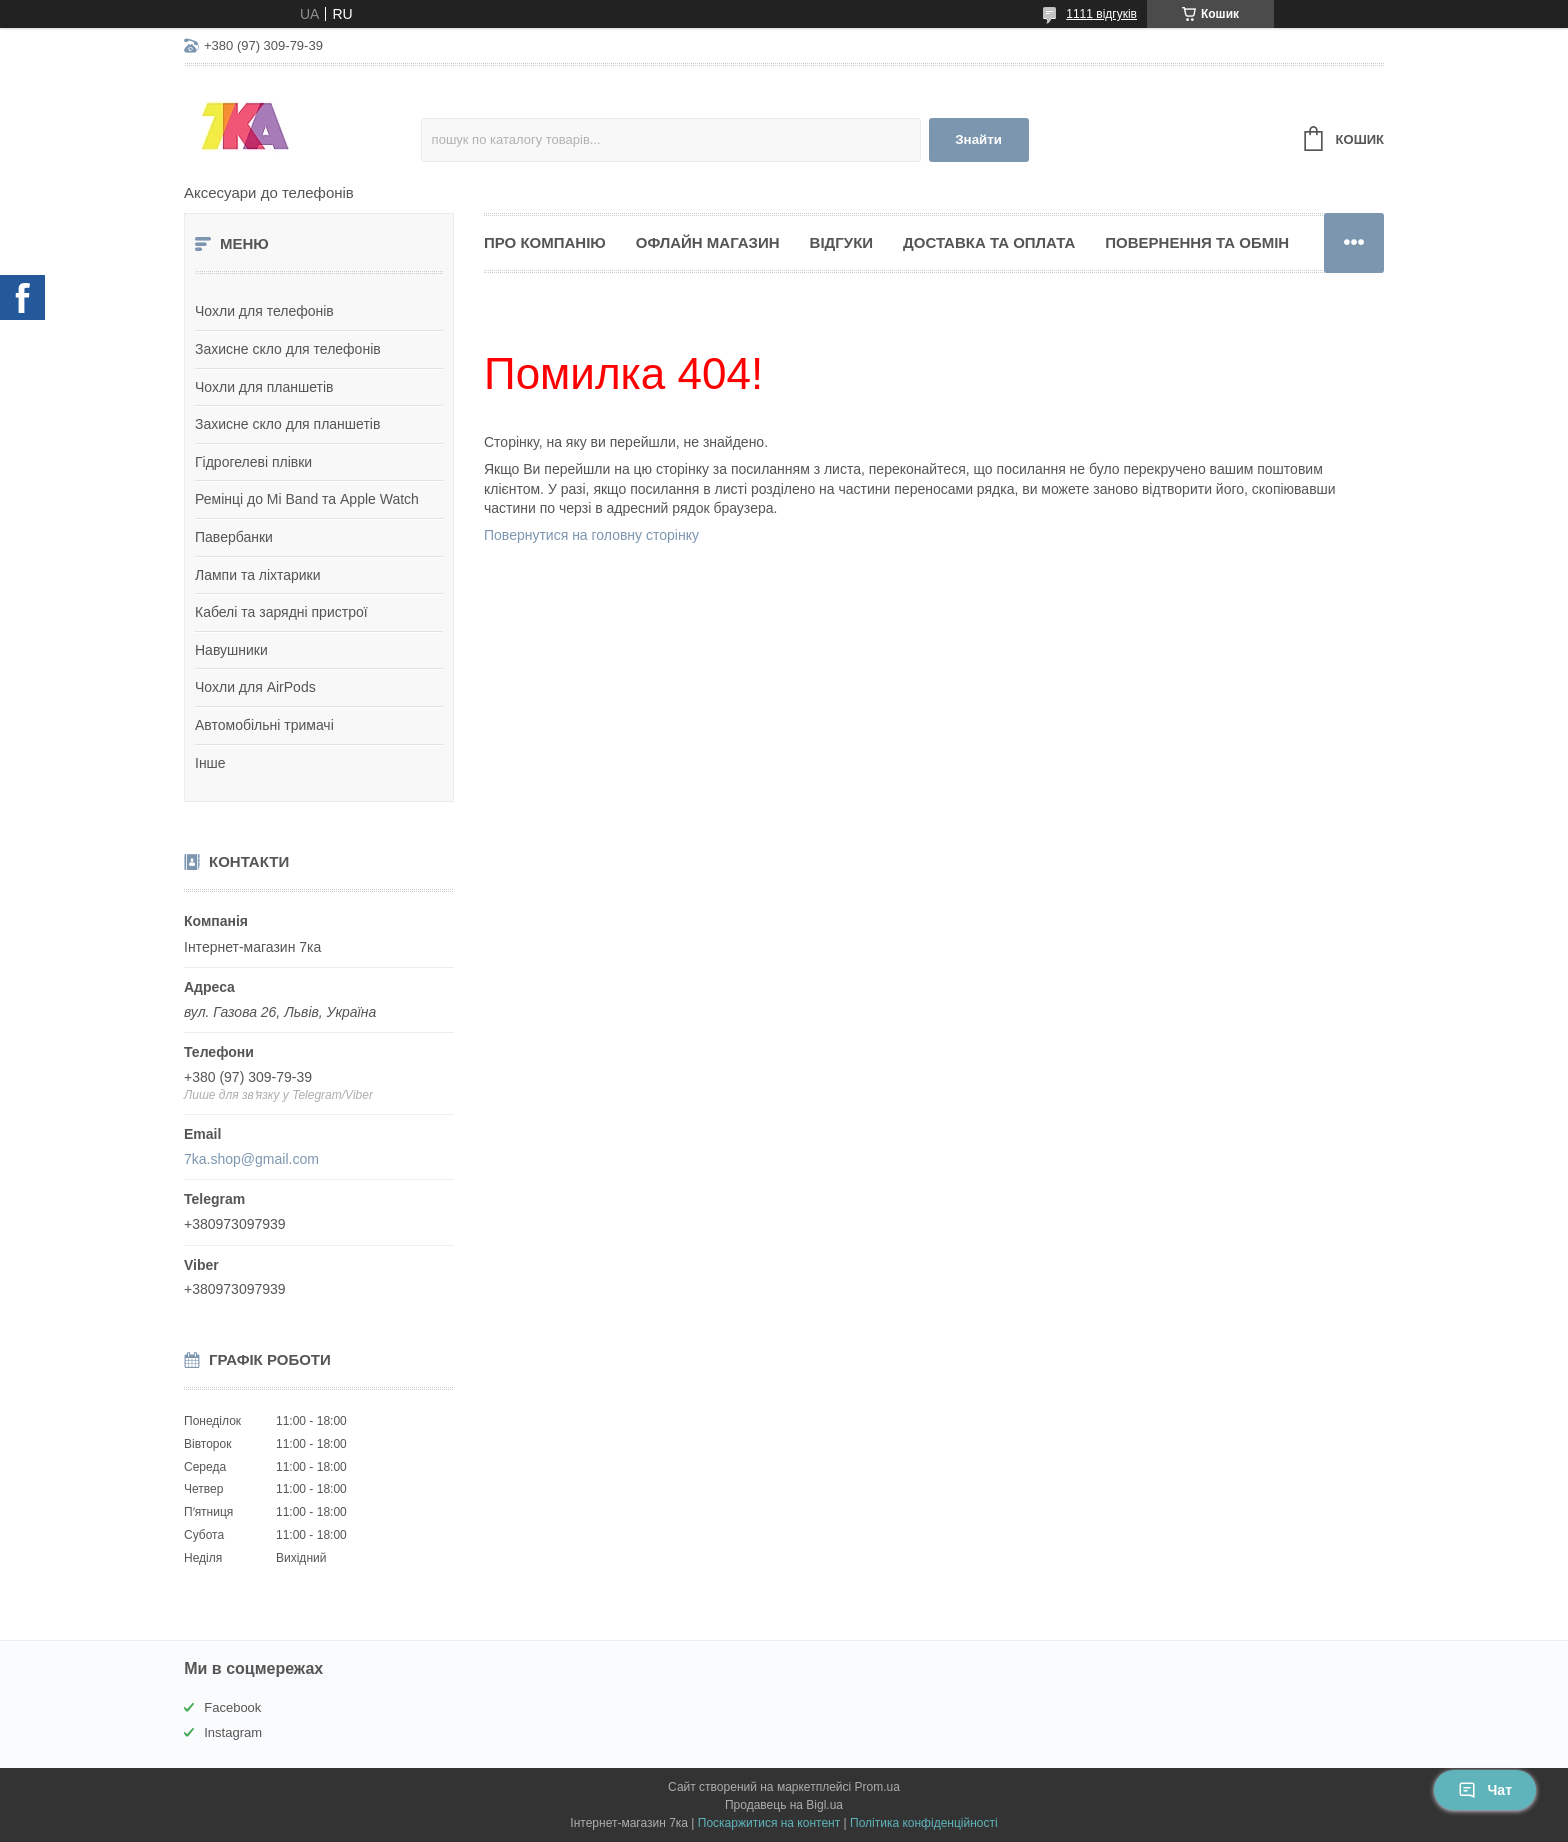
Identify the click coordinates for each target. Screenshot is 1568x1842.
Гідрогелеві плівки (253, 462)
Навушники (231, 650)
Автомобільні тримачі (264, 725)
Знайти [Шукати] (978, 139)
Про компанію (545, 242)
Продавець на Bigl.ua (784, 1805)
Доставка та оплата (989, 242)
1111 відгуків (1101, 14)
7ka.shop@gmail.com (251, 1159)
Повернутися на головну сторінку (591, 535)
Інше (210, 763)
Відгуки (841, 242)
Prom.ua (877, 1787)
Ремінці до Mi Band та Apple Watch (307, 499)
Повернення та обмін (1197, 242)
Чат (1485, 1790)
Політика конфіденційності (924, 1823)
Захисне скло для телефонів (288, 349)
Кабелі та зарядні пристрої (281, 612)
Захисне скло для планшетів (287, 424)
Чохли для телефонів (264, 311)
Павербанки (234, 537)
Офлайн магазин (708, 242)
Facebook (232, 1707)
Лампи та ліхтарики (258, 575)
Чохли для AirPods (255, 687)
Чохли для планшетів (264, 387)
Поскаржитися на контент (769, 1823)
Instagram (233, 1732)
